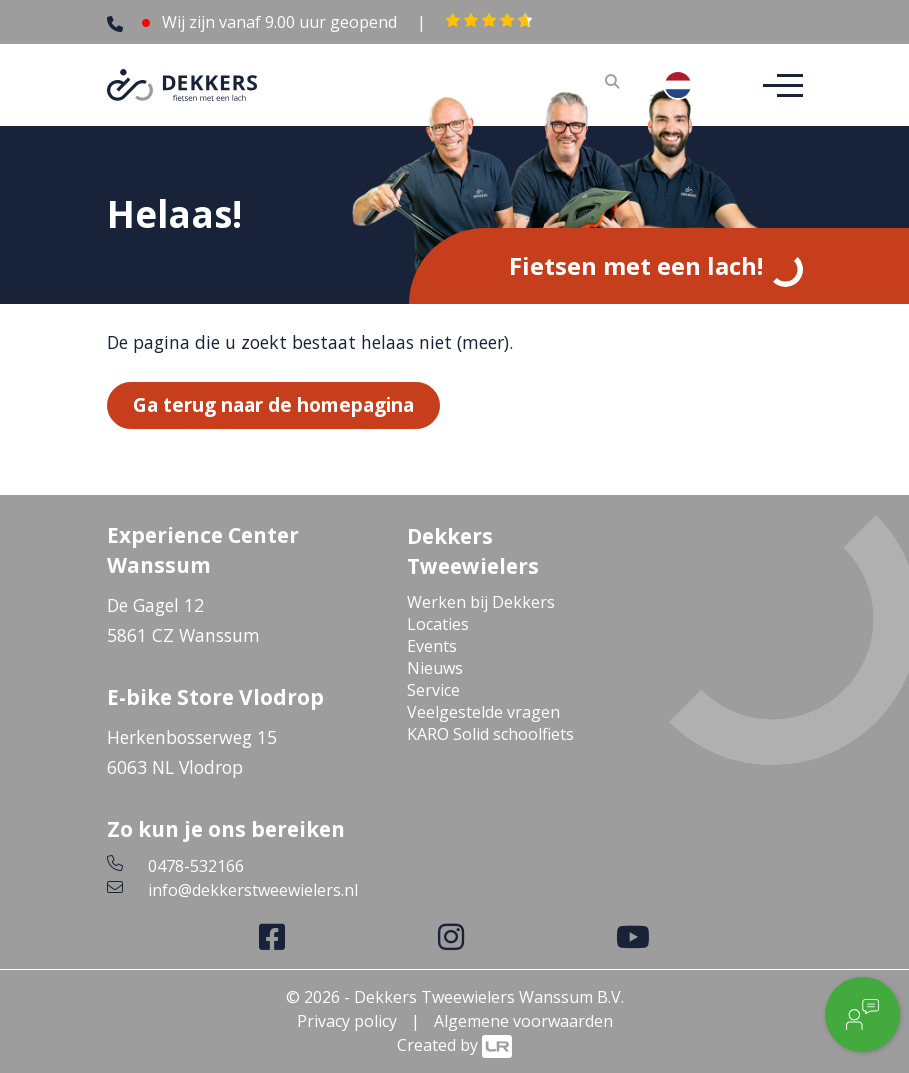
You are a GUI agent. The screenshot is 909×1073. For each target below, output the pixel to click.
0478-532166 (196, 866)
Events (432, 646)
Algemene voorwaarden (523, 1021)
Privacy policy (347, 1021)
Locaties (438, 624)
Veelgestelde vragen (483, 712)
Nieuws (435, 668)
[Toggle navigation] (777, 85)
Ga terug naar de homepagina (273, 404)
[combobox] (693, 85)
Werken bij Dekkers (481, 602)
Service (433, 690)
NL (693, 85)
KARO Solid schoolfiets (490, 734)
